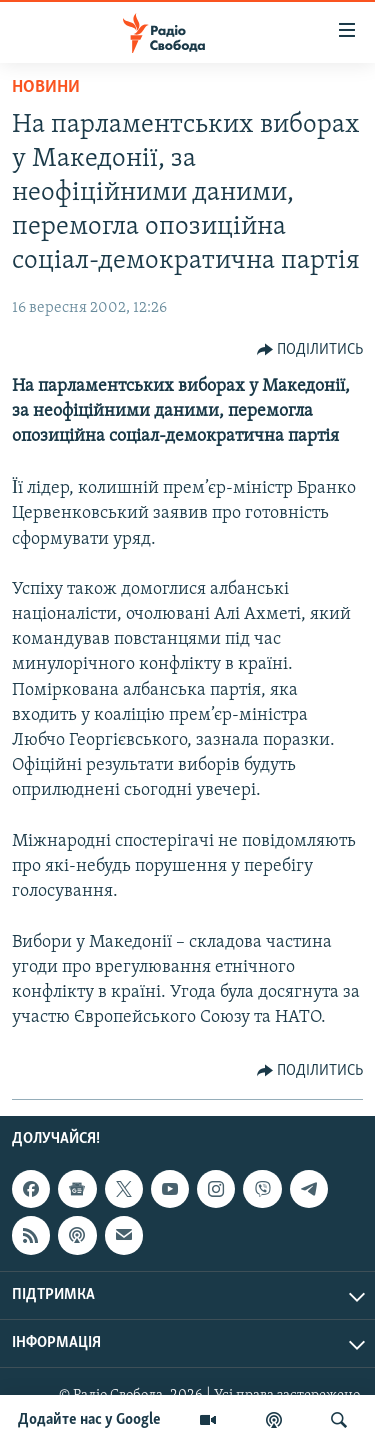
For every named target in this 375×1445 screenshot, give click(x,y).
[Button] (310, 350)
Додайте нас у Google (89, 1420)
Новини (46, 87)
